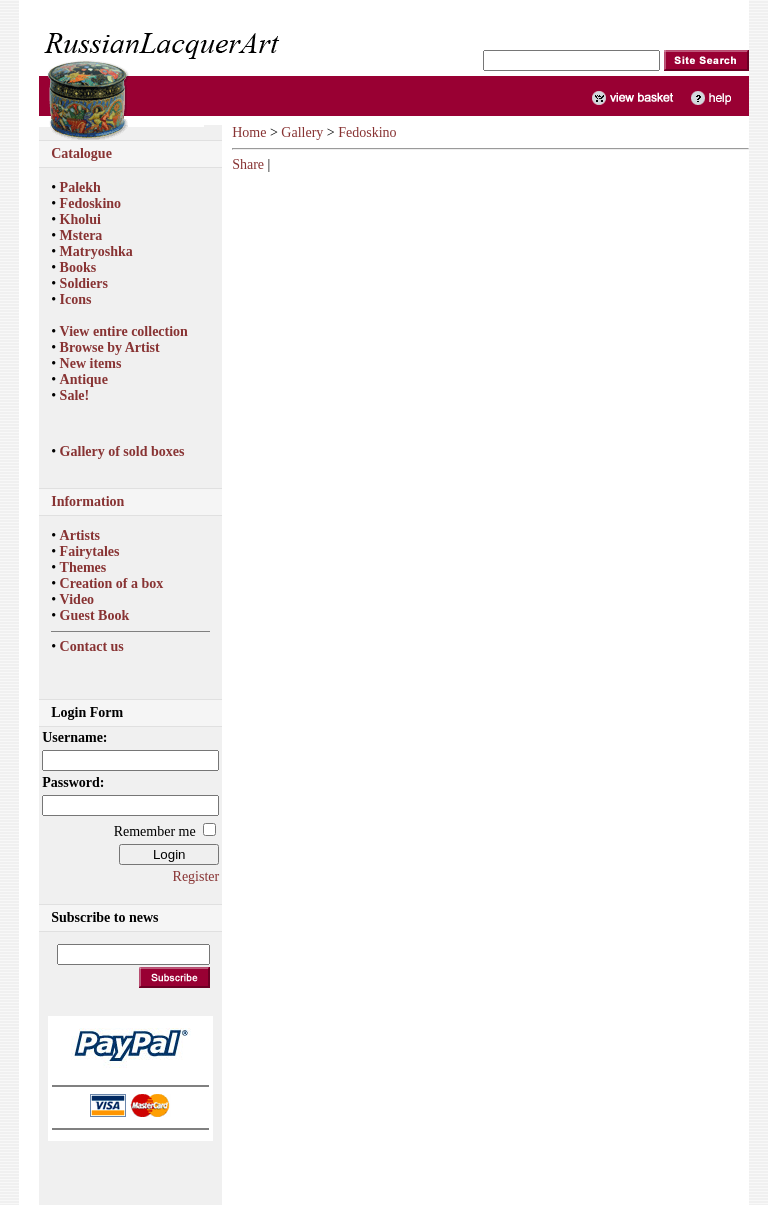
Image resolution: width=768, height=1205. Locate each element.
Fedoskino (90, 203)
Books (78, 267)
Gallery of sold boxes (122, 451)
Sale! (75, 395)
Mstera (81, 235)
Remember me (155, 831)
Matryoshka (96, 251)
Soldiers (84, 283)
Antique (84, 379)
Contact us (92, 646)
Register (196, 876)
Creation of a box (112, 583)
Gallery (302, 132)
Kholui (80, 219)
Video (77, 599)
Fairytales (90, 551)
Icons (76, 299)
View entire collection (124, 331)
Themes (83, 567)
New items (91, 363)
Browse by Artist (110, 347)
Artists (80, 535)
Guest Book (95, 615)
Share (248, 164)
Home (249, 132)
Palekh (80, 187)
